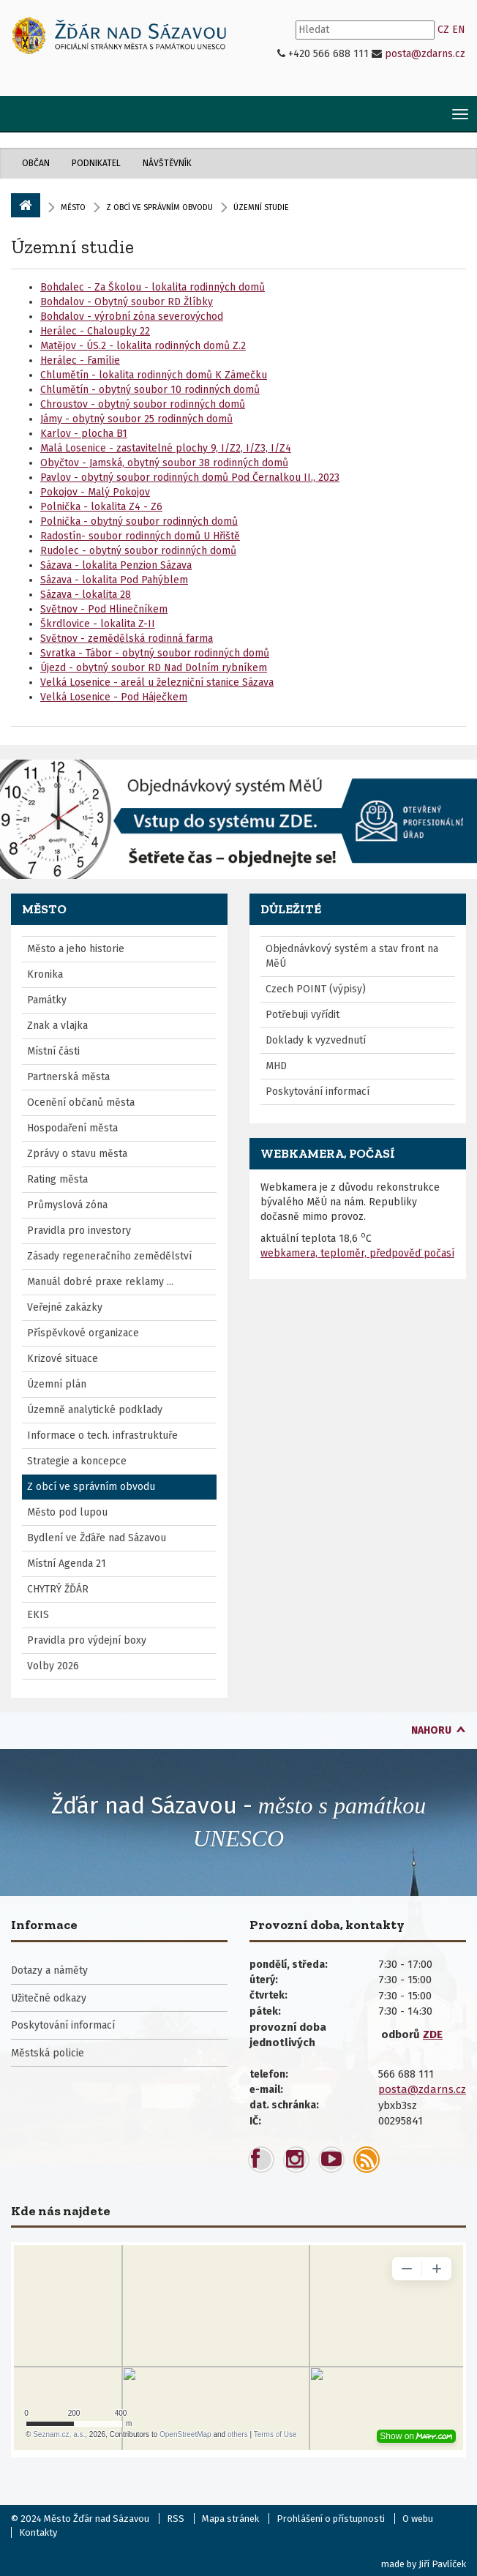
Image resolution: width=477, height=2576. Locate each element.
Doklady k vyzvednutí (316, 1040)
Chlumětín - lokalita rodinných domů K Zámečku (153, 375)
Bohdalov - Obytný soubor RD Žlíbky (126, 302)
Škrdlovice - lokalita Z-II (97, 624)
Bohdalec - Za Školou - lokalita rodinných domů (152, 287)
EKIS (38, 1615)
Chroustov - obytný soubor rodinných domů (142, 404)
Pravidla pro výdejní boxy (86, 1640)
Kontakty (38, 2532)
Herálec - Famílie (80, 360)
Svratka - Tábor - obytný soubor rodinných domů (154, 653)
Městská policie (47, 2053)
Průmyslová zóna (67, 1205)
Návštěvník (167, 163)
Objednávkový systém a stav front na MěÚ (352, 956)
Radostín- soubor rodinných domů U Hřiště (140, 536)
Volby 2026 (53, 1666)
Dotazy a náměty (49, 1970)
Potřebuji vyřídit (302, 1014)
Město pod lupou (67, 1512)
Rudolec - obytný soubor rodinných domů (138, 550)
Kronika (45, 974)
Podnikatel (96, 163)
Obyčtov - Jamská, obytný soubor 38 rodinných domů (164, 463)
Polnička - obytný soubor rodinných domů (139, 521)
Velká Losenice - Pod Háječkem (113, 697)
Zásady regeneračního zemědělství (109, 1256)
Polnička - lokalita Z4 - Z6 (101, 507)
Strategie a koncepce (77, 1461)
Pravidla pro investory (79, 1230)
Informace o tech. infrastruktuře (102, 1435)
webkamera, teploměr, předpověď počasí (357, 1253)
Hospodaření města (72, 1128)
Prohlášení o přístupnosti (331, 2518)
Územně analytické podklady (94, 1410)
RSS (175, 2518)
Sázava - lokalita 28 (85, 594)
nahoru (431, 1730)
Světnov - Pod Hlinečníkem (104, 609)
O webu (417, 2518)
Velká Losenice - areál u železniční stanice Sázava (157, 682)
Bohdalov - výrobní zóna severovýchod (131, 316)
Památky (47, 1000)
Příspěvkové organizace (83, 1333)
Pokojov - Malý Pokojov (95, 492)
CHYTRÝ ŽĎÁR (58, 1589)
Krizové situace (62, 1358)
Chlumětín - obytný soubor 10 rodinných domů (150, 389)
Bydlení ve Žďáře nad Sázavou (96, 1538)
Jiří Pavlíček (442, 2563)
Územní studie (72, 246)
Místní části (53, 1051)
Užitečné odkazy (48, 1998)
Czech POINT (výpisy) (316, 989)
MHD (276, 1066)
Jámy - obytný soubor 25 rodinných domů (136, 419)
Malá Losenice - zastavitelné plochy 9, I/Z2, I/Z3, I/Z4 (165, 448)
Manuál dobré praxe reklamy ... (100, 1282)
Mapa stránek (230, 2518)
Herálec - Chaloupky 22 (95, 331)
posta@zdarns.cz (425, 54)
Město (73, 207)
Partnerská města (68, 1077)
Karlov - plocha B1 (83, 433)
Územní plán (56, 1384)
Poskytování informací (317, 1091)
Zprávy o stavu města (77, 1153)
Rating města (57, 1179)
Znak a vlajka (57, 1025)
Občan (36, 163)
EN (458, 29)
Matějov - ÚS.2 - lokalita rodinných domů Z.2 (143, 346)
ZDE (433, 2034)
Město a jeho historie (75, 949)
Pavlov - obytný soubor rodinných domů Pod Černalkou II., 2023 (189, 477)
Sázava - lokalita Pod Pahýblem (114, 580)
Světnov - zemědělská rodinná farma (126, 638)
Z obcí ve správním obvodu (159, 207)
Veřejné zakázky (64, 1307)
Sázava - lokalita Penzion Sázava (116, 565)
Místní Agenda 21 (66, 1563)
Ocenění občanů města (81, 1102)
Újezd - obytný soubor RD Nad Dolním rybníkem (153, 668)
